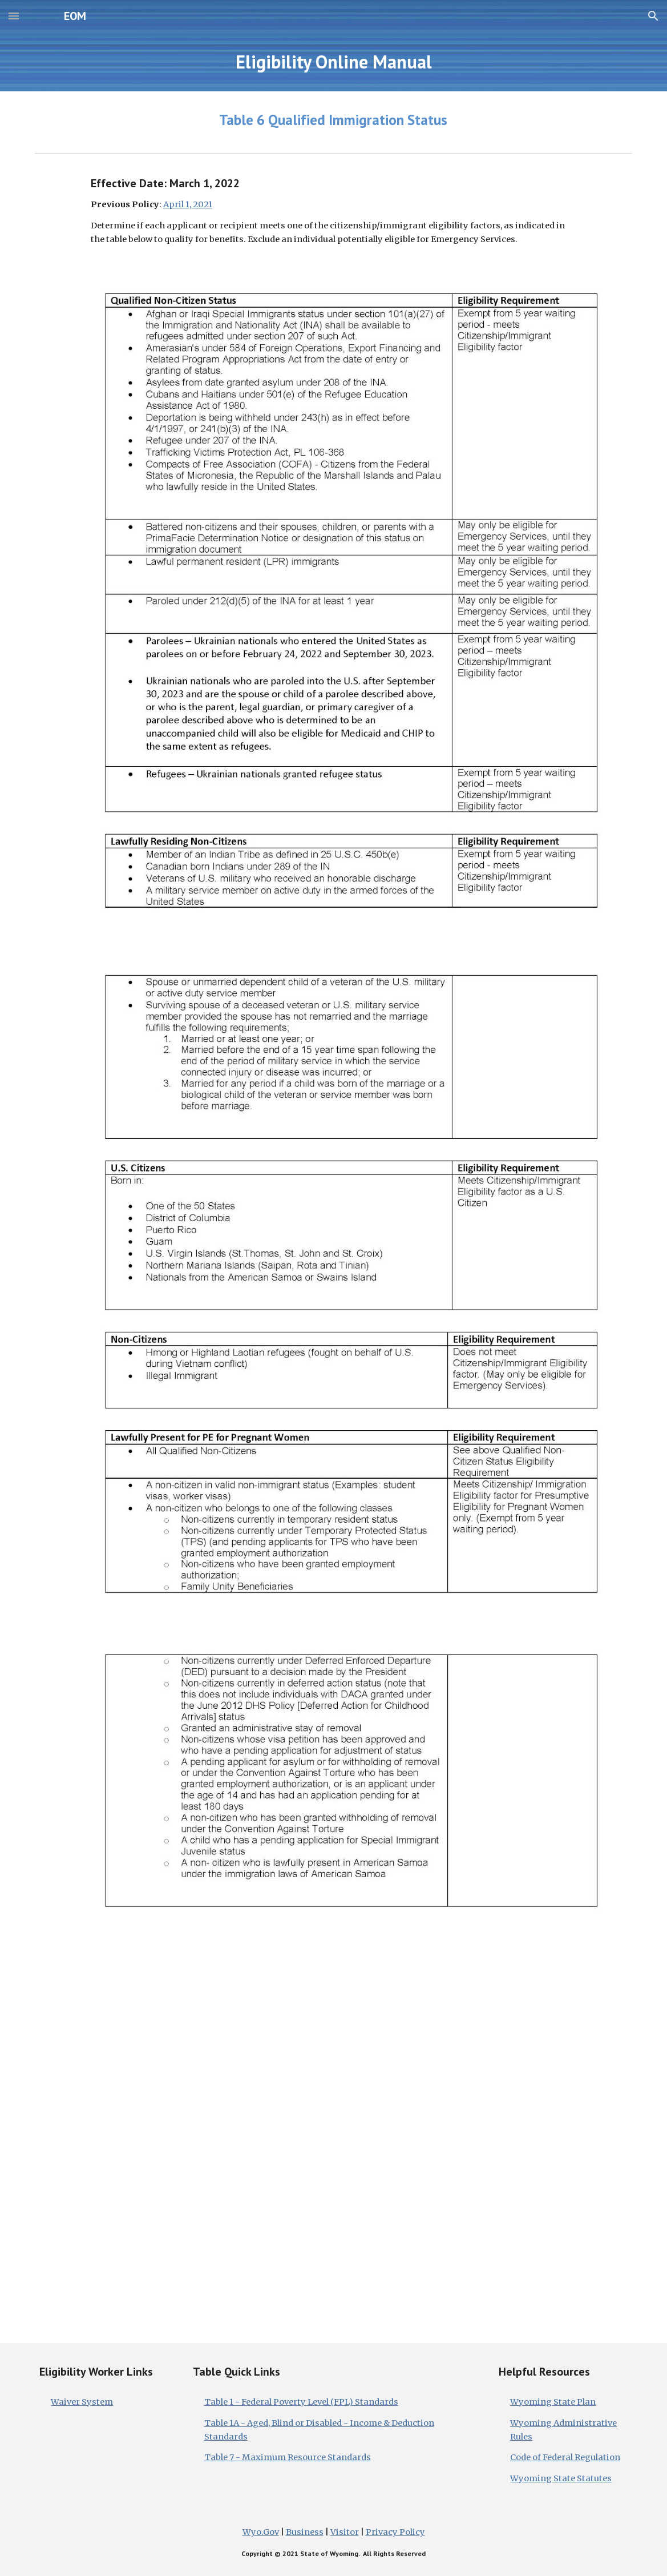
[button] (13, 15)
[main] (333, 62)
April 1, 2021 (187, 204)
